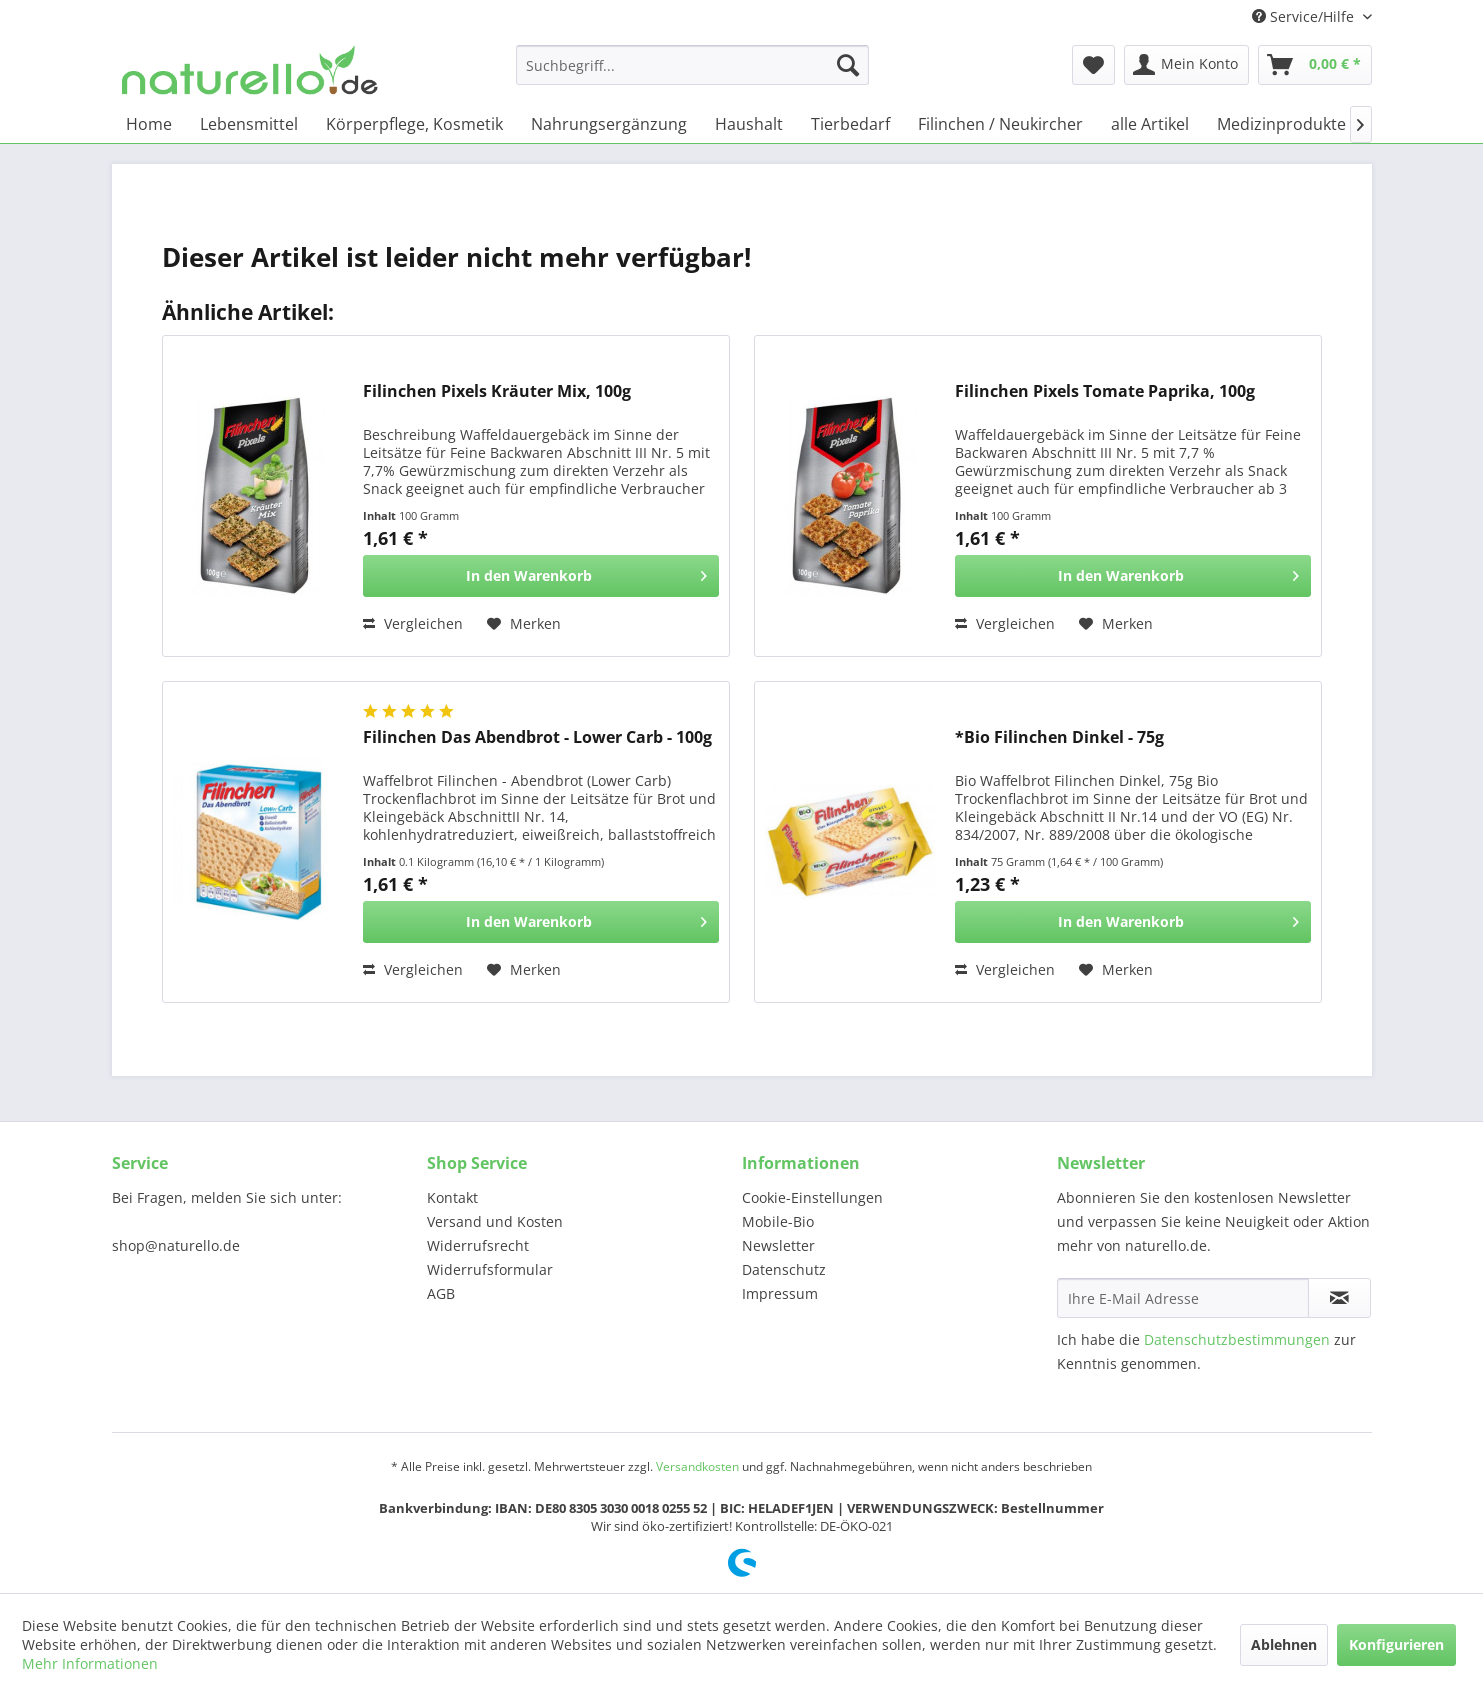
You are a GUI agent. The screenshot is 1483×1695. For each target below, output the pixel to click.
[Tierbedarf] (850, 124)
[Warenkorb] (1315, 65)
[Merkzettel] (1093, 65)
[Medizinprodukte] (1281, 124)
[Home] (149, 124)
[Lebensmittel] (249, 124)
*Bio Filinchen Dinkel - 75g (1059, 737)
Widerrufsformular (490, 1269)
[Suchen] (848, 65)
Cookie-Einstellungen (812, 1197)
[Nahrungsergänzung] (609, 124)
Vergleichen (413, 623)
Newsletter (778, 1245)
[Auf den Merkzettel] (524, 624)
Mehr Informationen (90, 1663)
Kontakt (452, 1197)
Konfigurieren (1396, 1644)
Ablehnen (1284, 1644)
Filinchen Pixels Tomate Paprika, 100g (1105, 391)
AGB (441, 1293)
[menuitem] (692, 65)
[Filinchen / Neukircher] (1000, 124)
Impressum (780, 1293)
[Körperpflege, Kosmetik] (414, 124)
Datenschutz (784, 1269)
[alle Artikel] (1150, 124)
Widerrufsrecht (478, 1245)
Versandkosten (697, 1466)
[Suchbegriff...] (692, 65)
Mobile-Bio (778, 1221)
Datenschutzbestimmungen (1237, 1339)
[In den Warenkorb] (541, 576)
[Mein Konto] (1186, 65)
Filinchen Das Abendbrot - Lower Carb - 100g (537, 737)
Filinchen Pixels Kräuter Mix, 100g (497, 391)
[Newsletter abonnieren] (1339, 1298)
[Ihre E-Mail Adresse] (1183, 1298)
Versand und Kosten (495, 1221)
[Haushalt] (749, 124)
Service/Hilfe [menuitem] (1305, 16)
